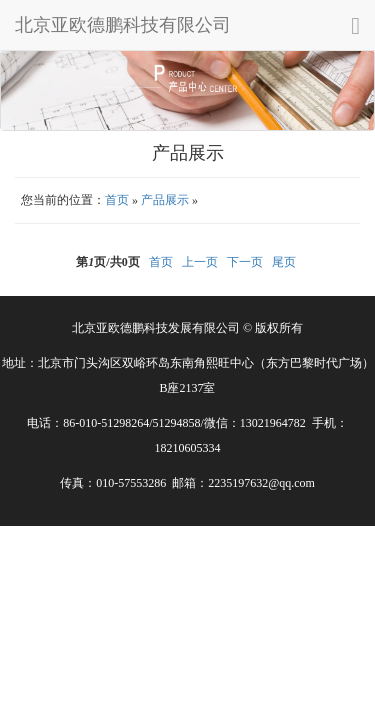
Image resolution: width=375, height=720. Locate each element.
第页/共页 (107, 262)
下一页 (245, 262)
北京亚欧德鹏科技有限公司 (123, 25)
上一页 (200, 262)
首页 (117, 200)
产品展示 (165, 200)
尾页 (284, 262)
